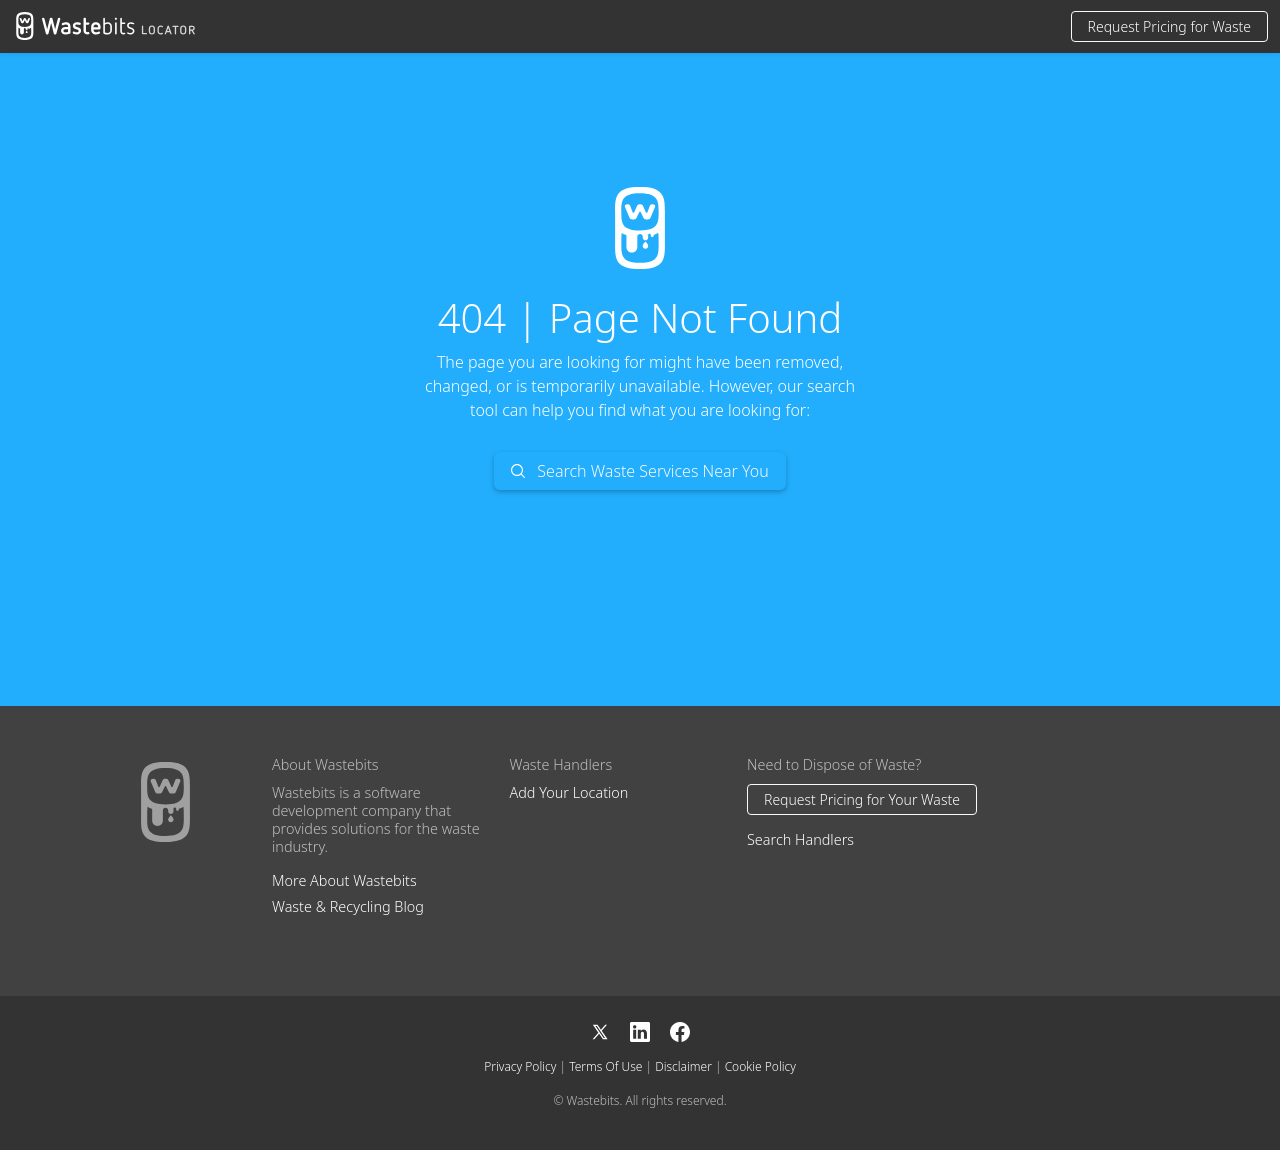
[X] (610, 1030)
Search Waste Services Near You (640, 471)
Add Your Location (569, 792)
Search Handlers (800, 839)
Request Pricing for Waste (1169, 26)
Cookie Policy (760, 1066)
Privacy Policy (520, 1066)
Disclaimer (683, 1066)
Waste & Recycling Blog (348, 906)
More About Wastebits (344, 880)
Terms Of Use (605, 1066)
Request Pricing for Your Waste (862, 799)
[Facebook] (680, 1030)
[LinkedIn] (650, 1030)
